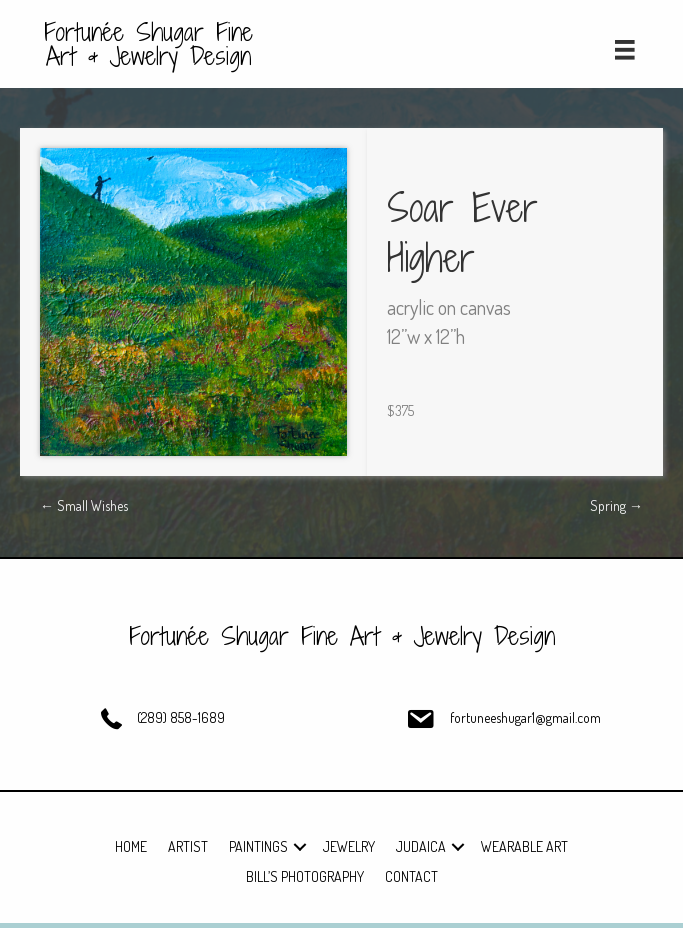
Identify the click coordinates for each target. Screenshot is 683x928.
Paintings (258, 846)
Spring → (616, 505)
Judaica (421, 846)
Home (131, 846)
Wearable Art (524, 846)
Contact (411, 876)
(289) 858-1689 (181, 717)
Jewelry (349, 846)
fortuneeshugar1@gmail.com (525, 717)
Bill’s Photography (305, 876)
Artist (188, 846)
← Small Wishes (84, 505)
